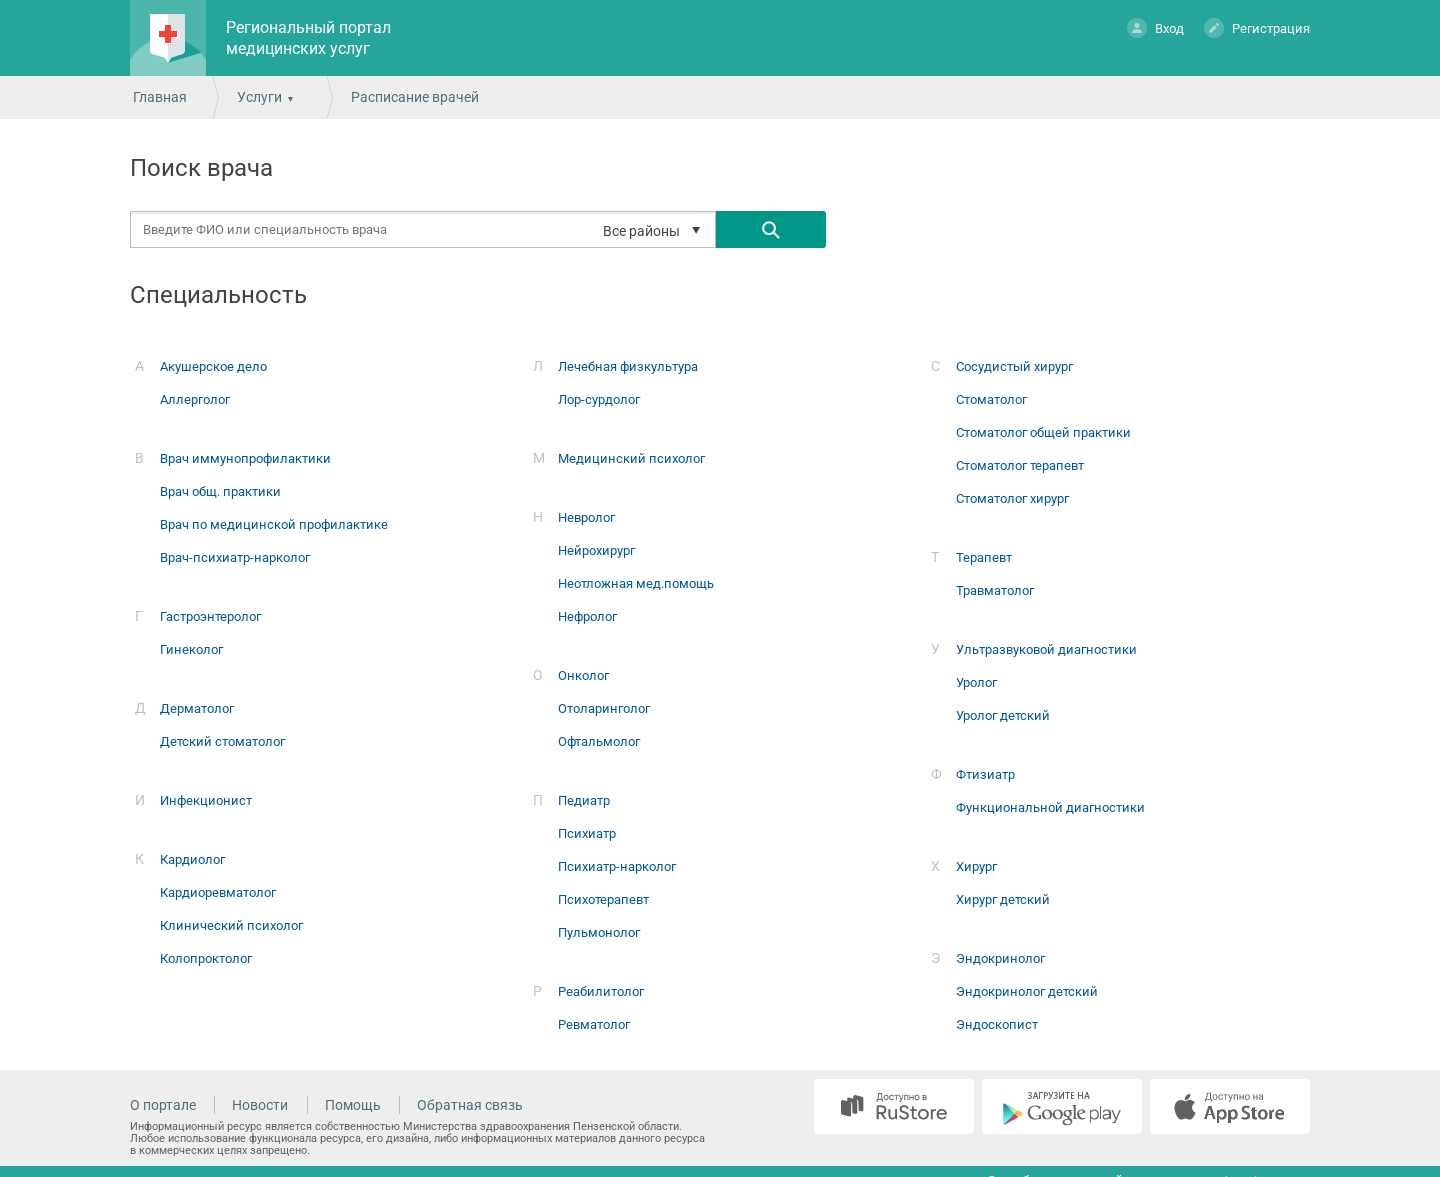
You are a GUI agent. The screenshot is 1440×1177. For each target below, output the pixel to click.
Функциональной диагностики (1050, 807)
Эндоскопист (997, 1024)
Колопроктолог (206, 958)
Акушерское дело (213, 366)
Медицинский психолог (631, 458)
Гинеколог (191, 649)
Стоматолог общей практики (1043, 432)
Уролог (976, 682)
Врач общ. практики (220, 491)
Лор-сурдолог (599, 399)
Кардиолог (192, 859)
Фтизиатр (985, 774)
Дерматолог (197, 708)
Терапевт (984, 557)
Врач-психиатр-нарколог (235, 557)
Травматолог (995, 590)
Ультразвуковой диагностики (1046, 649)
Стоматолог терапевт (1020, 465)
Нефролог (587, 616)
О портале (163, 1105)
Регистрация (1257, 27)
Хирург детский (1003, 899)
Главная (160, 97)
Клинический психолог (231, 925)
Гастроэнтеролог (210, 616)
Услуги (259, 97)
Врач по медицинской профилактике (274, 524)
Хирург (976, 866)
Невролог (586, 517)
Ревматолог (594, 1024)
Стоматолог (991, 399)
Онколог (583, 675)
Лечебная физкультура (628, 366)
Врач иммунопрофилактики (245, 458)
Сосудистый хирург (1014, 366)
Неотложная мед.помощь (636, 583)
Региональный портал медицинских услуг (308, 38)
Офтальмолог (599, 741)
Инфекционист (206, 800)
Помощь (353, 1105)
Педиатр (584, 800)
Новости (260, 1105)
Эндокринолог (1000, 958)
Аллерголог (195, 399)
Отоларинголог (604, 708)
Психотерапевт (603, 899)
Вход (1155, 27)
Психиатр (587, 833)
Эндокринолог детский (1027, 991)
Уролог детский (1003, 715)
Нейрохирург (596, 550)
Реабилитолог (601, 991)
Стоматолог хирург (1012, 498)
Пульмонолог (599, 932)
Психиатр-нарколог (617, 866)
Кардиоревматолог (218, 892)
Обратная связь (470, 1105)
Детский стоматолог (222, 741)
